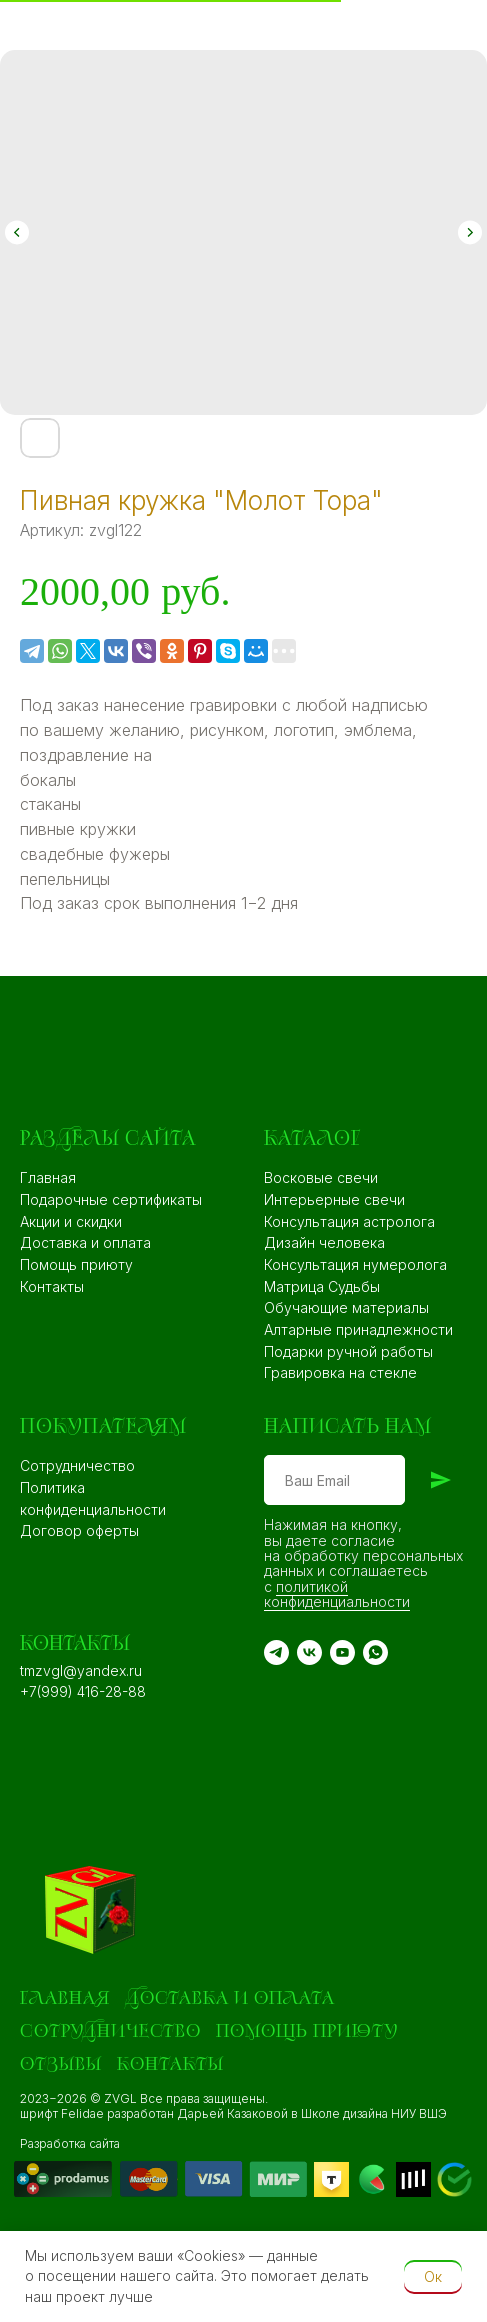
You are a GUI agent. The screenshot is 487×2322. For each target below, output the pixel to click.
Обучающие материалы (346, 1307)
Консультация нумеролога (355, 1264)
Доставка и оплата (85, 1242)
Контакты (52, 1286)
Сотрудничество (77, 1465)
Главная (48, 1177)
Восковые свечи (321, 1177)
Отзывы (61, 2064)
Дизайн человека (324, 1242)
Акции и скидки (71, 1221)
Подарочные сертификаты (111, 1199)
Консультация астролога (349, 1221)
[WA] (375, 1652)
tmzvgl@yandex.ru (81, 1670)
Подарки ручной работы (348, 1351)
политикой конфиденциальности (337, 1594)
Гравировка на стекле (340, 1372)
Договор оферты (79, 1530)
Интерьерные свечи (334, 1199)
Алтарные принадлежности (358, 1329)
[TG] (276, 1652)
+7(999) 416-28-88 (83, 1691)
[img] (162, 2179)
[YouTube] (342, 1652)
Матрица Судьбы (322, 1286)
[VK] (309, 1652)
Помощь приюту (76, 1264)
